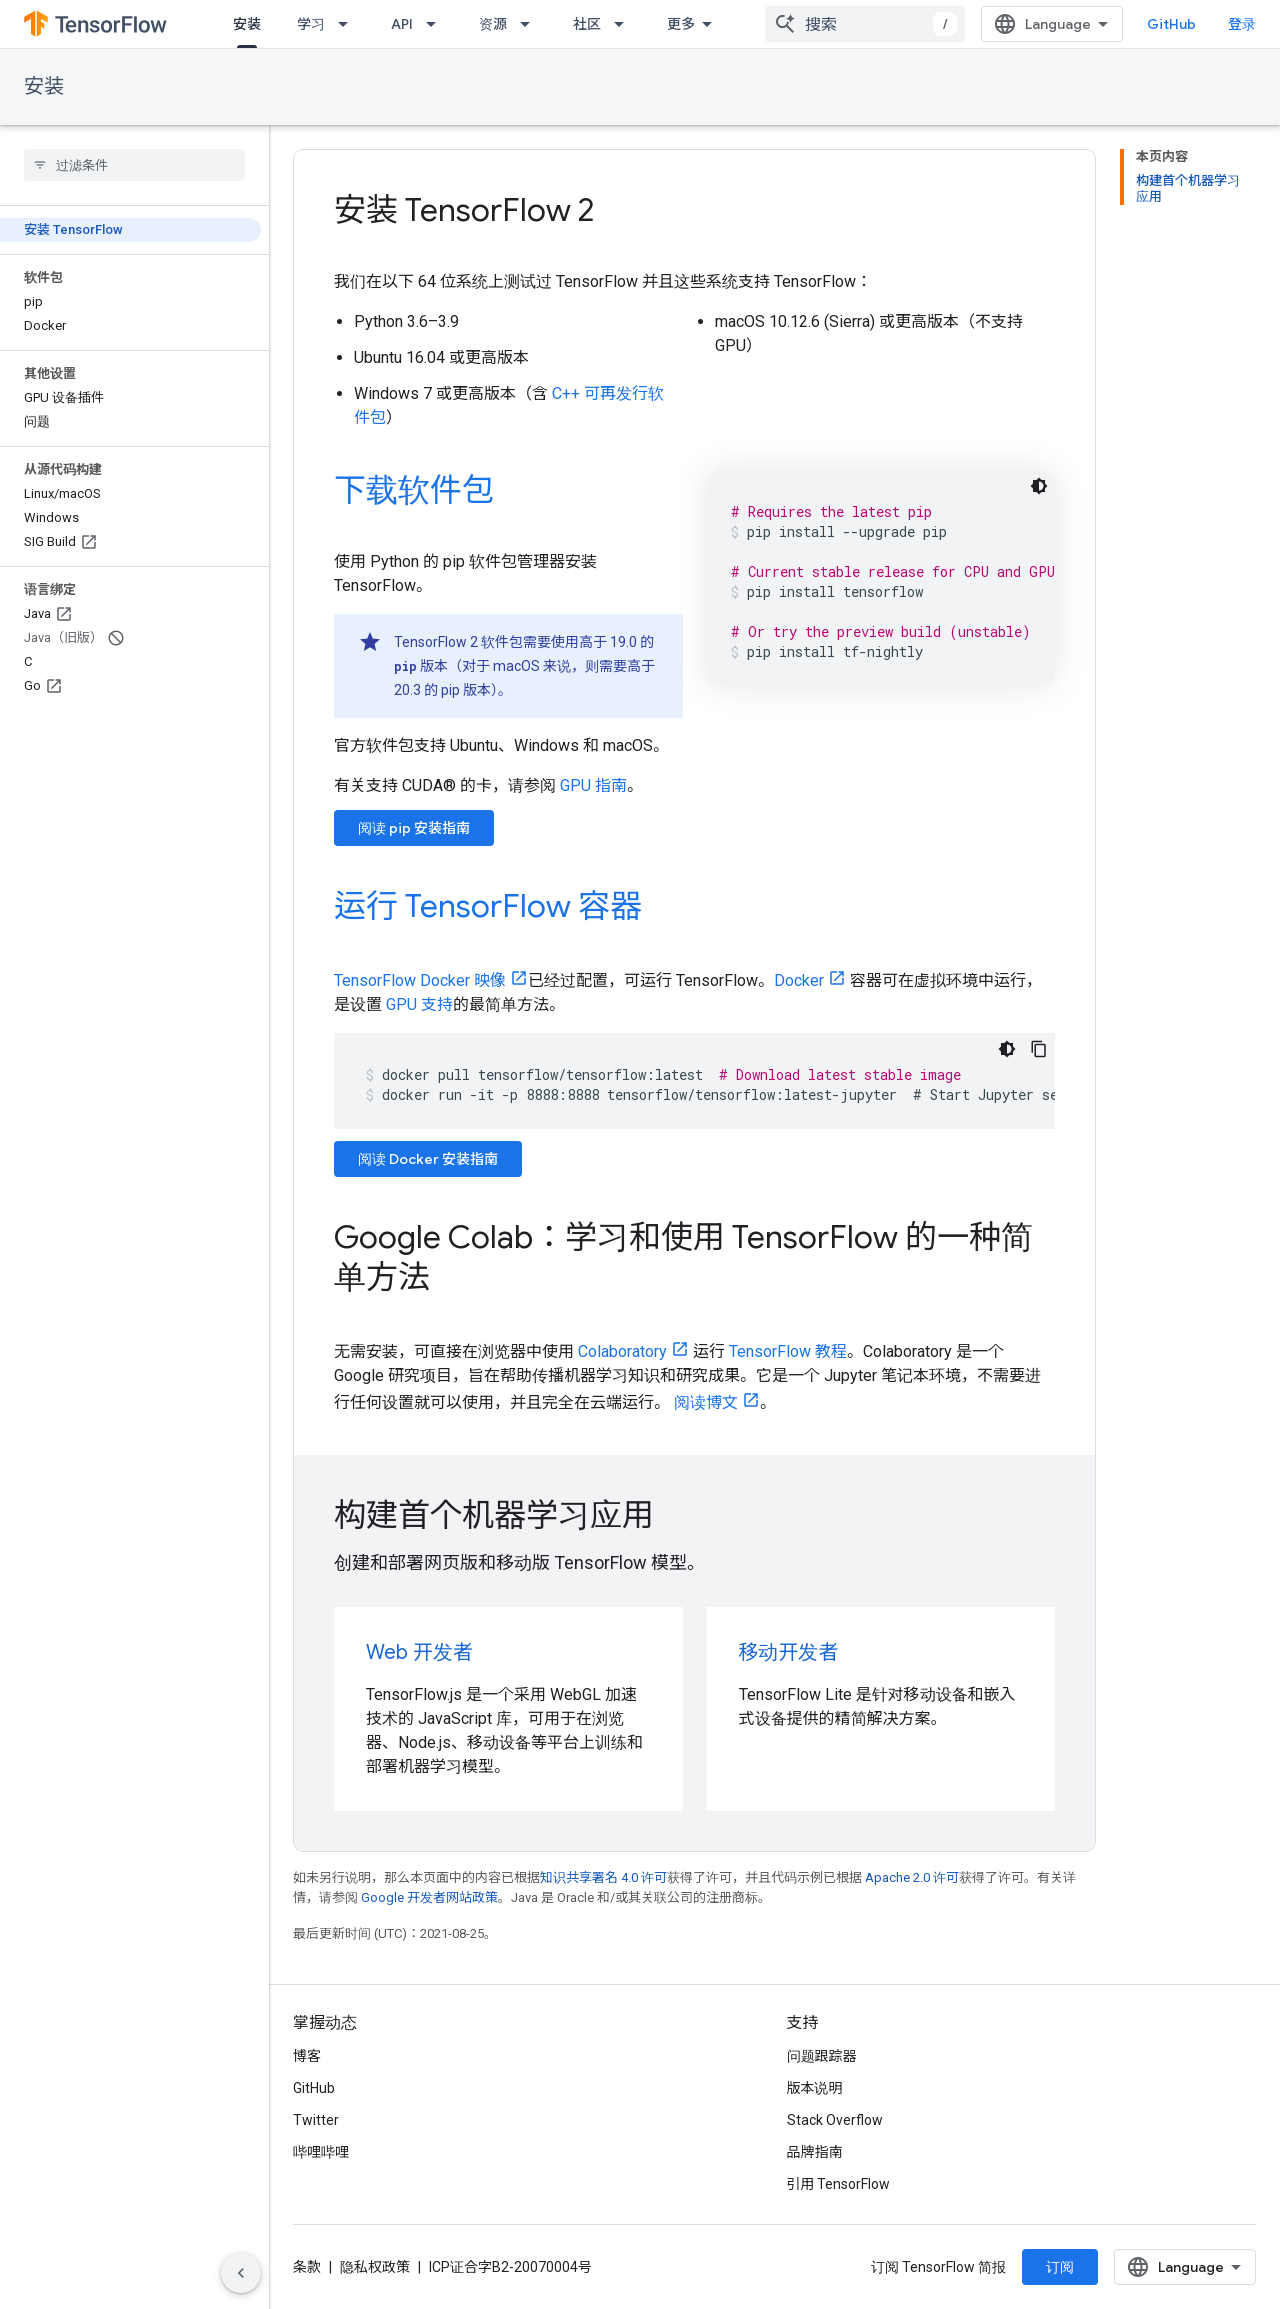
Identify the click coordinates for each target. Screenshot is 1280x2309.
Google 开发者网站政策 (429, 1897)
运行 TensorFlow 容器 (488, 906)
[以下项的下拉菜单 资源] (531, 24)
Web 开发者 (419, 1652)
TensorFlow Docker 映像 (420, 980)
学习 (311, 24)
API (402, 24)
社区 (587, 24)
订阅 (1060, 2267)
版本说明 (815, 2088)
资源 (493, 24)
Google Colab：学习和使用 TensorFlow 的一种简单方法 (683, 1257)
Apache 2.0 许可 (912, 1877)
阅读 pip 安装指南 (414, 828)
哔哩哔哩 (321, 2152)
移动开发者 (789, 1652)
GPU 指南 (593, 785)
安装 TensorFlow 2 (464, 210)
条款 (307, 2267)
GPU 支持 (419, 1004)
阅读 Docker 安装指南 (428, 1159)
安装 (44, 86)
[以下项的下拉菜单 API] (437, 24)
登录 (1242, 24)
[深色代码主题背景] (1039, 486)
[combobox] (865, 24)
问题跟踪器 (822, 2056)
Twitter (316, 2120)
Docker (799, 980)
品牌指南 (815, 2152)
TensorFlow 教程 (788, 1351)
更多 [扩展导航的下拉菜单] (681, 24)
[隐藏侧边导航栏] (241, 2273)
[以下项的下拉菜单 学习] (349, 24)
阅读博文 (706, 1402)
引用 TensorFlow (839, 2184)
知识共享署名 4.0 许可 (603, 1877)
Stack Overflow (835, 2120)
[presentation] (694, 1515)
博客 (307, 2056)
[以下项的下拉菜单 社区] (625, 24)
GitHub (1171, 24)
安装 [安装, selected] (247, 24)
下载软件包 (414, 490)
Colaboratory (622, 1351)
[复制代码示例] (1039, 1049)
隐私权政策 (375, 2267)
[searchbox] (134, 165)
